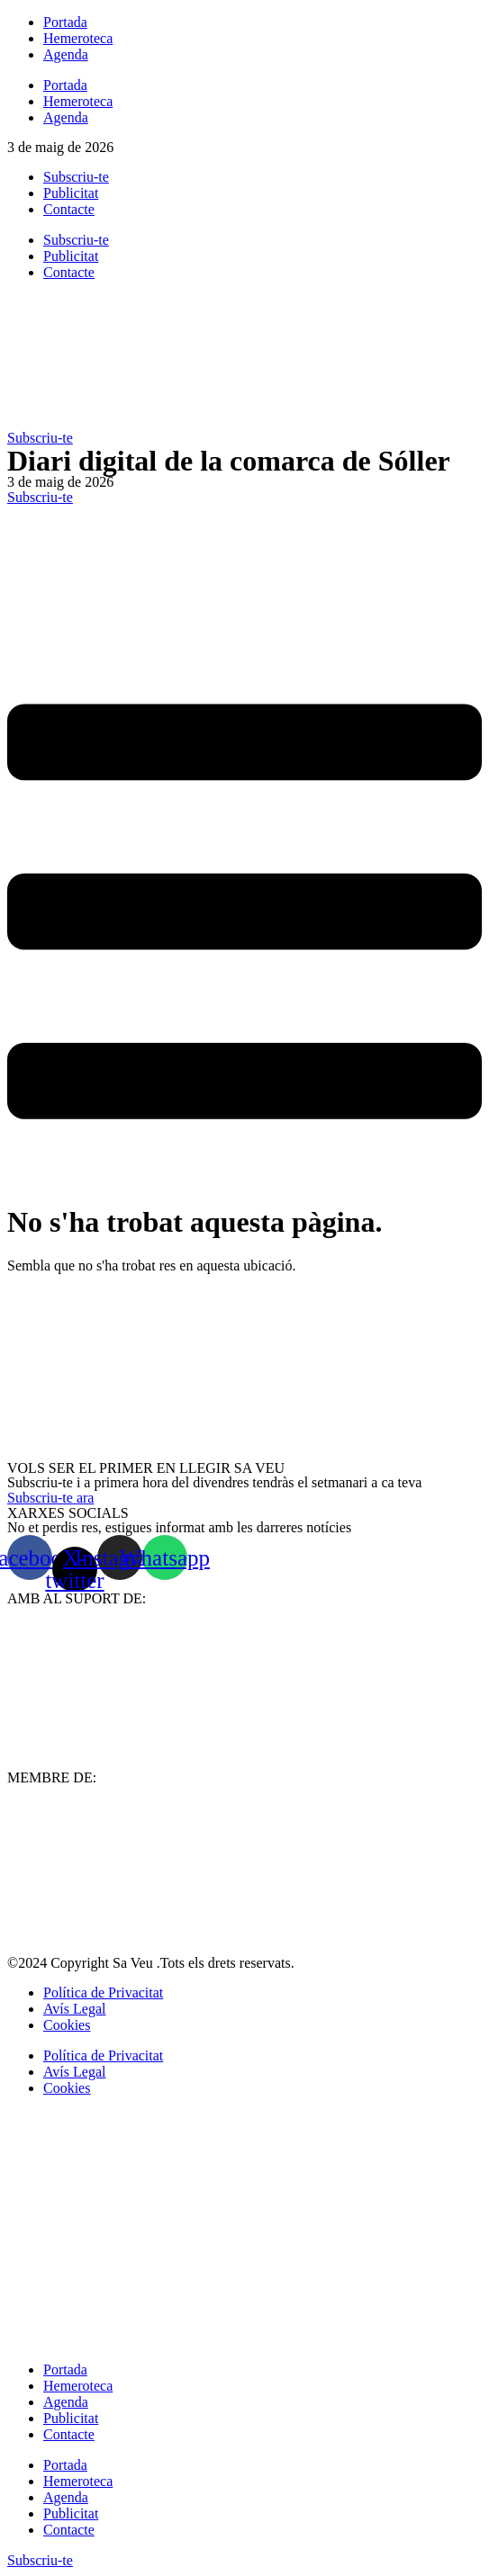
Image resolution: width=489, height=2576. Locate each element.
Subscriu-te (76, 176)
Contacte (69, 209)
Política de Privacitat (103, 1992)
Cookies (66, 2025)
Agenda (65, 54)
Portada (65, 22)
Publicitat (70, 193)
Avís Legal (74, 2008)
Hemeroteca (78, 38)
